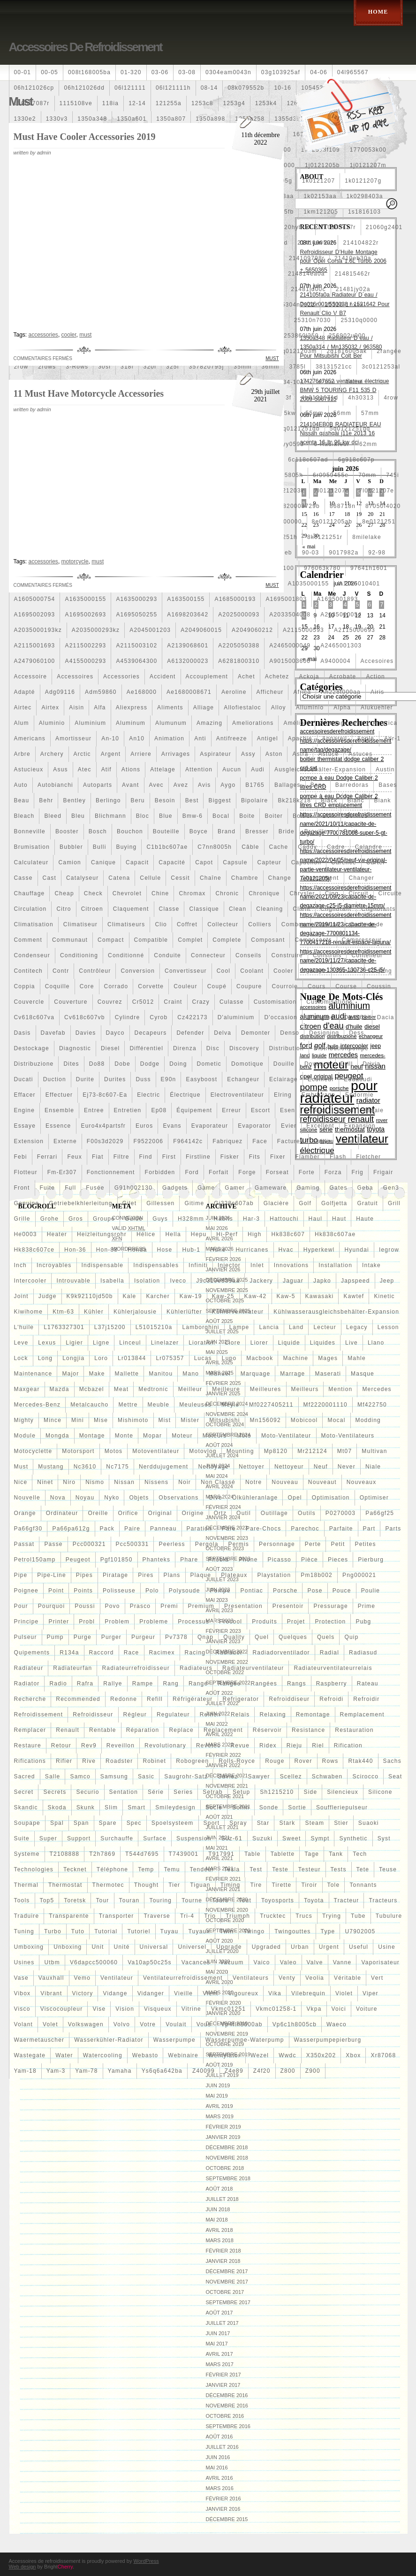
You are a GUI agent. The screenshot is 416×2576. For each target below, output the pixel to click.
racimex (162, 1652)
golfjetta (334, 1203)
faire (346, 1141)
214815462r (353, 273)
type (328, 1931)
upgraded (266, 1947)
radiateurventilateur (253, 1668)
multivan (374, 1451)
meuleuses (195, 1404)
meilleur (190, 1389)
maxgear (27, 1389)
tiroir (309, 1885)
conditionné (126, 955)
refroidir (366, 1699)
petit (338, 1544)
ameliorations (252, 723)
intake (371, 1265)
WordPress (146, 2561)
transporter (116, 1916)
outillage (274, 1513)
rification (348, 1745)
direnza (185, 1048)
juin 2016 (218, 2457)
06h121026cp (34, 88)
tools (22, 1900)
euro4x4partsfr (103, 1126)
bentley (74, 800)
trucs (303, 1916)
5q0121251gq (350, 428)
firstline (198, 1156)
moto (243, 1435)
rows (330, 1761)
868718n (342, 506)
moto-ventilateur (286, 1435)
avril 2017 (219, 2354)
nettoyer (252, 1466)
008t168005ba (89, 72)
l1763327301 (64, 1327)
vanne (342, 1962)
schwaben (327, 1776)
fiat (98, 1156)
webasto (145, 2055)
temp (146, 1869)
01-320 (131, 72)
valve (315, 1962)
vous (204, 2024)
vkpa (313, 2009)
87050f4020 (383, 506)
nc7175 (117, 1466)
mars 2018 (220, 2240)
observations (178, 1497)
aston (274, 754)
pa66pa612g (71, 1528)
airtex (50, 707)
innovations (291, 1265)
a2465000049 (289, 645)
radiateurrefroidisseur (135, 1668)
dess (356, 1033)
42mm (326, 382)
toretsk (75, 1900)
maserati (328, 1373)
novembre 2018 (227, 2158)
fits (254, 1156)
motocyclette (33, 1451)
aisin (76, 707)
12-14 (137, 103)
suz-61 (231, 1838)
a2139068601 (187, 645)
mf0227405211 (271, 1404)
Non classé (218, 1482)
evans (172, 1126)
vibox (22, 1993)
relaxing (272, 1714)
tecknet (75, 1869)
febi (20, 1156)
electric (148, 1095)
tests (339, 1869)
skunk (85, 1807)
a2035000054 (341, 614)
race (131, 1652)
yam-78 (86, 2071)
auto (21, 785)
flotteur (26, 1172)
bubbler (71, 847)
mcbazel (91, 1389)
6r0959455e (330, 475)
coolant (252, 971)
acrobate (342, 676)
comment (28, 940)
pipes (84, 1575)
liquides (322, 1342)
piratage (115, 1575)
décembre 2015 (227, 2519)
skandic (26, 1807)
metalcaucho (89, 1404)
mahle (357, 1358)
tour (102, 1900)
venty (287, 1978)
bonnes (357, 816)
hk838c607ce (34, 1249)
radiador (228, 1652)
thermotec (108, 1885)
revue (240, 1745)
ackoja (309, 676)
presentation (243, 1606)
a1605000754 (34, 599)
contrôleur (95, 971)
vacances (196, 1962)
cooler (283, 971)
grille (22, 1218)
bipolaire (254, 800)
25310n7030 (312, 320)
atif (106, 769)
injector (229, 1265)
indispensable (103, 1265)
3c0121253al (381, 366)
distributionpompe (341, 1048)
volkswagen (86, 2024)
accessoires (75, 676)
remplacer (30, 1730)
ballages (287, 785)
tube (358, 1916)
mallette (127, 1373)
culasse (231, 1002)
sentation (123, 1792)
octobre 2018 (225, 2168)
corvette (151, 986)
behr (46, 800)
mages (328, 1358)
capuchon (306, 862)
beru (138, 800)
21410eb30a (352, 258)
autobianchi (55, 785)
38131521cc (334, 366)
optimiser (374, 1497)
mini (77, 1420)
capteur (269, 862)
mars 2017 (220, 2364)
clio (160, 924)
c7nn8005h (214, 847)
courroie (285, 986)
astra (300, 754)
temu (172, 1869)
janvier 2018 (223, 2261)
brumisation (32, 847)
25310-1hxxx (344, 304)
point (56, 1590)
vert (377, 1978)
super (48, 1838)
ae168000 (142, 692)
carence (343, 862)
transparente (69, 1916)
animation (169, 738)
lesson (388, 1327)
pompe (220, 1590)
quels (325, 1637)
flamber (307, 1156)
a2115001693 (34, 645)
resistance (308, 1730)
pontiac (252, 1590)
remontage (313, 1714)
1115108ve (76, 103)
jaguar (293, 1280)
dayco (115, 1033)
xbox (353, 2055)
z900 (312, 2071)
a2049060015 (201, 630)
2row (21, 366)
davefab (53, 1033)
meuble (159, 1404)
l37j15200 (110, 1327)
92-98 (377, 552)
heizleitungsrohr (102, 1234)
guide (134, 1218)
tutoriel (138, 1931)
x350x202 (321, 2055)
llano (376, 1342)
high (254, 1234)
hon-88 (107, 1249)
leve (21, 1342)
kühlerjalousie (135, 1311)
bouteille (166, 831)
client (301, 909)
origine (193, 1513)
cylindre (127, 1017)
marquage (256, 1373)
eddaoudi (358, 1079)
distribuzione (34, 1064)
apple (365, 738)
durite (85, 1079)
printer (58, 1621)
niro (69, 1482)
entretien (128, 1110)
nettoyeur (289, 1466)
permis (239, 1544)
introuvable (73, 1280)
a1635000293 (136, 599)
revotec (208, 1745)
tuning (24, 1931)
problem (117, 1621)
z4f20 (262, 2071)
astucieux (29, 769)
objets (139, 1497)
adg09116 (60, 692)
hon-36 (75, 1249)
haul (315, 1218)
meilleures (265, 1389)
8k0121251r (324, 537)
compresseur (362, 940)
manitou (161, 1373)
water (64, 2055)
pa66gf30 (28, 1528)
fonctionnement (111, 1172)
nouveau (285, 1482)
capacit (137, 862)
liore (233, 1342)
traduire (26, 1916)
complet (190, 940)
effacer (25, 1095)
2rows (47, 366)
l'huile (24, 1327)
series (183, 1792)
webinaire (183, 2055)
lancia (269, 1327)
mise (101, 1420)
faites (372, 1141)
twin (227, 1931)
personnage (277, 1544)
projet (296, 1621)
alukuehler (377, 707)
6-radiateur (331, 444)
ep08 (158, 1110)
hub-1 (191, 1249)
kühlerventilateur (238, 1311)
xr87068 (383, 2055)
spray (238, 1823)
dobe (122, 1064)
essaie (373, 1110)
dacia (385, 1017)
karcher (157, 1296)
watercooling (102, 2055)
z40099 (203, 2071)
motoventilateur (155, 1451)
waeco (336, 2024)
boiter (274, 816)
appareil (335, 738)
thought (146, 1885)
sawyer (259, 1776)
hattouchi (284, 1218)
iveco (178, 1280)
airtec (23, 707)
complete (226, 940)
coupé (217, 986)
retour (61, 1745)
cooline (347, 971)
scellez (291, 1776)
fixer (278, 1156)
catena (119, 878)
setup (241, 1792)
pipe (21, 1575)
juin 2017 (218, 2333)
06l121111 (130, 88)
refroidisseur (93, 1714)
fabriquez (227, 1141)
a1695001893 (337, 599)
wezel (259, 2055)
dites (71, 1064)
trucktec (273, 1916)
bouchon (130, 831)
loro (101, 1358)
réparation (142, 1730)
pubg (363, 1621)
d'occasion (280, 1017)
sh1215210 (277, 1792)
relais (240, 1714)
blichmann (110, 816)
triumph (238, 1916)
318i (127, 366)
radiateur (29, 1668)
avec (156, 785)
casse (23, 878)
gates (339, 1187)
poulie (370, 1590)
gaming (307, 1187)
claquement (131, 909)
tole (333, 1885)
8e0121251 (378, 521)
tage (311, 1854)
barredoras (352, 785)
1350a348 (92, 118)
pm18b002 (317, 1575)
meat (121, 1389)
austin (385, 769)
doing (178, 1064)
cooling (380, 971)
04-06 (318, 72)
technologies (33, 1869)
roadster (119, 1761)
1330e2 (25, 118)
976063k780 (322, 568)
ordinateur (62, 1513)
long (45, 1358)
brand (226, 831)
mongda (57, 1435)
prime (366, 1606)
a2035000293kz (96, 630)
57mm (370, 413)
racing (195, 1652)
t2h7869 (102, 1854)
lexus (47, 1342)
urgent (329, 1947)
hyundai (356, 1249)
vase (21, 1978)
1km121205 (320, 211)
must (21, 1466)
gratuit (367, 1203)
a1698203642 (187, 614)
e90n (168, 1079)
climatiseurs (126, 924)
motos (114, 1451)
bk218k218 (294, 800)
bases (387, 785)
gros (75, 1218)
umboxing (29, 1947)
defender (190, 1033)
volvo (121, 2024)
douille (284, 1064)
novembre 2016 (227, 2405)
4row (391, 397)
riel (318, 1745)
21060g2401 (384, 227)
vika (274, 1993)
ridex (268, 1745)
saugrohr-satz (186, 1776)
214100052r (315, 242)
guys (160, 1218)
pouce (342, 1590)
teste (280, 1869)
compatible (151, 940)
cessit (180, 878)
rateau (367, 1683)
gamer (235, 1187)
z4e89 (234, 2071)
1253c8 (202, 103)
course (346, 986)
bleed (52, 816)
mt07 (344, 1451)
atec (84, 769)
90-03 (310, 552)
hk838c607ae (335, 1234)
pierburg (371, 1559)
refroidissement (38, 1714)
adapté (24, 692)
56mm (342, 413)
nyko (111, 1497)
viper (370, 1993)
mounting (240, 1451)
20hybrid (297, 227)
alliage (203, 707)
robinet (154, 1761)
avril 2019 (219, 2106)
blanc (356, 800)
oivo (215, 1497)
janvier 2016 (223, 2509)
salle (53, 1776)
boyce (198, 831)
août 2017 (219, 2312)
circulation (30, 909)
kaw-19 (191, 1296)
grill (394, 1203)
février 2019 (223, 2127)
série (156, 1792)
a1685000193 (235, 599)
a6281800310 (238, 661)
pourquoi (51, 1606)
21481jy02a (353, 289)
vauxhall (51, 1978)
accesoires (377, 661)
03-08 (187, 72)
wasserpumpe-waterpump (244, 2040)
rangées (264, 1683)
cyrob (158, 1017)
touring (160, 1900)
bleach (24, 816)
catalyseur (82, 878)
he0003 (25, 1234)
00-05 (49, 72)
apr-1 (392, 738)
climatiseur (80, 924)
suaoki (368, 1823)
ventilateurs (251, 1978)
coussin (379, 986)
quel (262, 1637)
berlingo (108, 800)
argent (111, 754)
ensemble (59, 1110)
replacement (223, 1730)
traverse (157, 1916)
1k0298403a (365, 196)
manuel (220, 1373)
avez (181, 785)
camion (69, 862)
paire (132, 1528)
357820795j (206, 366)
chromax (192, 893)
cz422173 (192, 1017)
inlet (257, 1265)
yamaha (120, 2071)
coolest (314, 971)
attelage (162, 769)
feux (74, 1156)
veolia (314, 1978)
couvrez (110, 1002)
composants (313, 940)
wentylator (224, 2055)
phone (248, 1559)
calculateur (31, 862)
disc (212, 1048)
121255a (169, 103)
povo (112, 1606)
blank (382, 800)
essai (345, 1110)
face (259, 1141)
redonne (123, 1699)
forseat (277, 1172)
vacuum (231, 1962)
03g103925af (280, 72)
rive (89, 1761)
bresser (257, 831)
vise (99, 2009)
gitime (194, 1203)
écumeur (321, 1079)
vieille (183, 1993)
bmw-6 (192, 816)
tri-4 (187, 1916)
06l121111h (173, 88)
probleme (153, 1621)
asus (60, 769)
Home (378, 11)
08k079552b (245, 88)
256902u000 (347, 335)
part (369, 1528)
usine (386, 1947)
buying (126, 847)
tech (360, 1854)
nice (21, 1482)
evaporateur (209, 1126)
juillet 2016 (222, 2447)
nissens (156, 1482)
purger (111, 1637)
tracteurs (383, 1900)
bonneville (29, 831)
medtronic (153, 1389)
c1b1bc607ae (167, 847)
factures (290, 1141)
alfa (100, 707)
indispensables (156, 1265)
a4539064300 (136, 661)
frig (357, 1172)
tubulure (389, 1916)
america (385, 723)
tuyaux (199, 1931)
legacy (357, 1327)
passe (53, 1544)
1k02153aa (319, 196)
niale (373, 1466)
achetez (277, 676)
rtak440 (360, 1761)
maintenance (33, 1373)
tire (256, 1885)
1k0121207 (318, 180)
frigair (383, 1172)
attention (198, 769)
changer (361, 878)
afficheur (270, 692)
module (25, 1435)
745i (392, 475)
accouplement (207, 676)
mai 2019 (217, 2096)
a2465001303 (341, 645)
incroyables (54, 1265)
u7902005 (360, 1931)
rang (171, 1683)
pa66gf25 (379, 1513)
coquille (57, 986)
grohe (49, 1218)
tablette (283, 1854)
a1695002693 (85, 614)
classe (169, 909)
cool (223, 971)
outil (243, 1513)
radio (58, 1683)
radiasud (363, 1652)
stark (287, 1823)
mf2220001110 (325, 1404)
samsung (114, 1776)
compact (111, 940)
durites (115, 1079)
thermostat (65, 1885)
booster (67, 831)
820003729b (301, 506)
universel (192, 1947)
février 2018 (223, 2250)
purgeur (143, 1637)
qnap (205, 1637)
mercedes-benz (37, 1404)
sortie (297, 1807)
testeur (309, 1869)
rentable (102, 1730)
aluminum (130, 723)
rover (303, 1761)
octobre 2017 (225, 2292)
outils (307, 1513)
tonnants (363, 1885)
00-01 (22, 72)
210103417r (338, 227)
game (206, 1187)
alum (21, 723)
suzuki (262, 1838)
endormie (359, 1095)
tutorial (105, 1931)
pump (55, 1637)
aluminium (90, 723)
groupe (104, 1218)
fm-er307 (62, 1172)
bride (287, 831)
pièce (309, 1559)
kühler (94, 1311)
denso (289, 1033)
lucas (203, 1358)
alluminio (310, 707)
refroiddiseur (289, 1699)
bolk (328, 816)
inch (20, 1265)
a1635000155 (85, 599)
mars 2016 (220, 2488)
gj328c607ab (234, 1203)
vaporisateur (380, 1962)
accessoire (30, 676)
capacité (172, 862)
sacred (24, 1776)
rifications (30, 1761)
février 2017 (223, 2374)
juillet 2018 (222, 2199)
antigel (267, 738)
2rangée (389, 351)
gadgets (175, 1187)
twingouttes (292, 1931)
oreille (98, 1513)
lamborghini (200, 1327)
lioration (202, 1342)
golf (305, 1203)
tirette (281, 1885)
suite (22, 1838)
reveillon (120, 1745)
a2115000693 (354, 630)
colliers (260, 924)
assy (248, 754)
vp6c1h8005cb (294, 2024)
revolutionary (165, 1745)
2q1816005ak (346, 351)
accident (163, 676)
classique (204, 909)
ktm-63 (63, 1311)
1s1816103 (364, 211)
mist (165, 1420)
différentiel (146, 1048)
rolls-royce (237, 1761)
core (87, 986)
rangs (296, 1683)
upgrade (229, 1947)
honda (137, 1249)
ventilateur (116, 1978)
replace (181, 1730)
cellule (150, 878)
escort (260, 1110)
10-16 (282, 88)
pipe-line (51, 1575)
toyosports (277, 1900)
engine (24, 1110)
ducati (23, 1079)
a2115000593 (303, 630)
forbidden (160, 1172)
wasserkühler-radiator (108, 2040)
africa (302, 692)
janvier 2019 (223, 2137)
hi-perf (227, 1234)
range (198, 1683)
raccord (101, 1652)
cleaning (269, 909)
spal (57, 1823)
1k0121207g (363, 180)
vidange (115, 1993)
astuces (360, 754)
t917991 (221, 1854)
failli (320, 1141)
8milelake (366, 537)
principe (26, 1621)
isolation (147, 1280)
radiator (27, 1683)
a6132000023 (187, 661)
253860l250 (301, 335)
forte (307, 1172)
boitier (302, 816)
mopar (152, 1435)
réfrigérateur (193, 1699)
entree (94, 1110)
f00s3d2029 (105, 1141)
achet (246, 676)
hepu (199, 1234)
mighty (24, 1420)
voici (339, 2009)
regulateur (173, 1714)
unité (122, 1947)
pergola (207, 1544)
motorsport (78, 1451)
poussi (85, 1606)
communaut (70, 940)
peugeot (78, 1559)
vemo (82, 1978)
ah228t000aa (341, 692)
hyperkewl (319, 1249)
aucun (231, 769)
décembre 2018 (227, 2147)
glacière (276, 1203)
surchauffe (116, 1838)
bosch (98, 831)
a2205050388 (238, 645)
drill (346, 1064)
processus (193, 1621)
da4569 (355, 1017)
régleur (135, 1714)
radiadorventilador (281, 1652)
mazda (59, 1389)
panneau (163, 1528)
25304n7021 (296, 304)
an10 (136, 738)
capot (204, 862)
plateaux (234, 1575)
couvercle (29, 1002)
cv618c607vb (84, 1017)
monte (124, 1435)
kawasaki (319, 1296)
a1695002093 (34, 614)
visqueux (158, 2009)
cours (316, 986)
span (81, 1823)
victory (82, 1993)
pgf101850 (116, 1559)
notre (253, 1482)
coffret (187, 924)
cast (49, 878)
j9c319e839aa (218, 1280)
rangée (229, 1683)
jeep (387, 1280)
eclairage (283, 1079)
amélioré (296, 723)
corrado (116, 986)
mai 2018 (217, 2219)
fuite (47, 1187)
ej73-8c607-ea (105, 1095)
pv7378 (176, 1637)
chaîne (210, 878)
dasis (22, 1033)
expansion (360, 1126)
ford (191, 1172)
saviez (228, 1776)
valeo (288, 1962)
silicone (380, 1792)
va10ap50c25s (150, 1962)
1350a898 (210, 118)
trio (210, 1916)
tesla (232, 1869)
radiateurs (196, 1668)
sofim (241, 1807)
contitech (28, 971)
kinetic (384, 1296)
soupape (27, 1823)
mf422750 (372, 1404)
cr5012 (143, 1002)
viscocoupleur (61, 2009)
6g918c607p (356, 459)
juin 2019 (218, 2085)
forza (333, 1172)
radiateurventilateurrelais (333, 1668)
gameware (271, 1187)
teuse (388, 1869)
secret (24, 1792)
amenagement (341, 723)
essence (58, 1126)
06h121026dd (84, 88)
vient (210, 1993)
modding (368, 1420)
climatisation (33, 924)
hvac (286, 1249)
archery (52, 754)
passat (24, 1544)
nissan (124, 1482)
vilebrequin (308, 1993)
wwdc (287, 2055)
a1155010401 (359, 583)
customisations (329, 1002)
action (375, 676)
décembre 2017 (227, 2271)
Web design (22, 2566)
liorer (259, 1342)
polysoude (184, 1590)
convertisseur (186, 971)
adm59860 (101, 692)
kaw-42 (255, 1296)
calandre (368, 847)
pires (145, 1575)
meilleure (226, 1389)
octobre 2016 (225, 2416)
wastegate (30, 2055)
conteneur (367, 955)
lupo (229, 1358)
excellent (320, 1126)
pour (21, 1606)
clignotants (378, 909)
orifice (128, 1513)
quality (234, 1637)
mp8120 (276, 1451)
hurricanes (251, 1249)
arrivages (175, 754)
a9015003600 (289, 661)
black (329, 800)
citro (63, 909)
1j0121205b (322, 165)
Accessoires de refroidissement (85, 47)
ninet (45, 1482)
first (169, 1156)
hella (173, 1234)
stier (341, 1823)
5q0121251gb (299, 428)
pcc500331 (132, 1544)
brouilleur (319, 831)
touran (129, 1900)
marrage (292, 1373)
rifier (64, 1761)
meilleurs (305, 1389)
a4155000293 (85, 661)
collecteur (222, 924)
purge (82, 1637)
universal (154, 1947)
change (279, 878)
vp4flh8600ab (241, 2024)
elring (283, 1095)
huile (218, 1249)
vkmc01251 (228, 2009)
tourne (192, 1900)
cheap (64, 893)
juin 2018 (218, 2209)
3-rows (77, 366)
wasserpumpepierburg (328, 2040)
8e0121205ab (332, 521)
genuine (26, 1203)
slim (111, 1807)
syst (384, 1838)
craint (173, 1002)
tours (220, 1900)
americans (29, 738)
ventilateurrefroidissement (183, 1978)
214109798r (307, 258)
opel (294, 1497)
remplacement (362, 1714)
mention (340, 1389)
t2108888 (65, 1854)
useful (358, 1947)
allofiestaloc (242, 707)
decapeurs (151, 1033)
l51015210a (154, 1327)
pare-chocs (263, 1528)
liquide (289, 1342)
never (346, 1466)
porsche (285, 1590)
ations (131, 769)
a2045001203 (150, 630)
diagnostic (75, 1048)
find (145, 1156)
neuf (321, 1466)
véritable (347, 1978)
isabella (112, 1280)
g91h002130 (133, 1187)
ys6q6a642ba (162, 2071)
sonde (269, 1807)
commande (367, 924)
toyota (314, 1900)
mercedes (376, 1389)
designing (324, 1033)
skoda (57, 1807)
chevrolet (127, 893)
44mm (354, 382)
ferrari (47, 1156)
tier (174, 1885)
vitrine (191, 2009)
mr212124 (312, 1451)
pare (229, 1528)
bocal (220, 816)
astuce (328, 754)
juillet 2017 (222, 2323)
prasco (140, 1606)
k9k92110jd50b (90, 1296)
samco (80, 1776)
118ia (110, 103)
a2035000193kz (38, 630)
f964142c (188, 1141)
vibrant (51, 1993)
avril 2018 (219, 2230)
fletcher (368, 1156)
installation (335, 1265)
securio (87, 1792)
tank (336, 1854)
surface (154, 1838)
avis (204, 785)
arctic (82, 754)
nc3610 (85, 1466)
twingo (254, 1931)
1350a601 (131, 118)
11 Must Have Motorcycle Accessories (89, 393)
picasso (279, 1559)
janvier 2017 (223, 2385)
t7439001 (184, 1854)
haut (339, 1218)
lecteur (324, 1327)
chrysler (302, 893)
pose (314, 1590)
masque (362, 1373)
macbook (259, 1358)
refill (155, 1699)
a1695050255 (136, 614)
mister (190, 1420)
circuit (358, 893)
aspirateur (215, 754)
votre (148, 2024)
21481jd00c (308, 289)
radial (329, 1652)
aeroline (234, 692)
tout (245, 1900)
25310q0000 (359, 320)
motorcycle (75, 561)
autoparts (97, 785)
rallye (112, 1683)
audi (258, 769)
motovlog (202, 1451)
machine (295, 1358)
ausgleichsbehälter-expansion (320, 769)
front (22, 1187)
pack (107, 1528)
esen (287, 1110)
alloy (278, 707)
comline (328, 924)
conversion (138, 971)
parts (393, 1528)
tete (362, 1869)
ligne (101, 1342)
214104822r (360, 242)
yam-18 (25, 2071)
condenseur (32, 955)
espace (316, 1110)
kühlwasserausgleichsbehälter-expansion (336, 1311)
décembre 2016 (227, 2395)
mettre (127, 1404)
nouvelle (27, 1497)
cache (278, 847)
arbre (22, 754)
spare (108, 1823)
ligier (74, 1342)
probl (87, 1621)
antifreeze (231, 738)
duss (143, 1079)
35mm (242, 366)
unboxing (67, 1947)
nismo (94, 1482)
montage (92, 1435)
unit (97, 1947)
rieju (294, 1745)
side (310, 1792)
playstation (274, 1575)
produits (264, 1621)
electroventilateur (237, 1095)
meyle (230, 1404)
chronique (264, 893)
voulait (176, 2024)
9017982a (343, 552)
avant (130, 785)
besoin (165, 800)
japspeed (355, 1280)
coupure (249, 986)
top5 (47, 1900)
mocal (336, 1420)
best (192, 800)
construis (327, 955)
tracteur (346, 1900)
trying (331, 1916)
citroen (92, 909)
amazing (209, 723)
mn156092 (265, 1420)
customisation (275, 1002)
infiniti (198, 1265)
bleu (78, 816)
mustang (50, 1466)
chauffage (29, 893)
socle (213, 1807)
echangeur (243, 1079)
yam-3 (55, 2071)
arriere (140, 754)
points (83, 1590)
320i (150, 366)
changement (320, 878)
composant (268, 940)
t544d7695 (142, 1854)
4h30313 (361, 397)
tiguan (200, 1885)
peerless (172, 1544)
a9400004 (335, 661)
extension (29, 1141)
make (97, 1373)
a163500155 (185, 599)
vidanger (150, 1993)
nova (58, 1497)
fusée (95, 1187)
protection (330, 1621)
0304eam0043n (228, 72)
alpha (342, 707)
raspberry (331, 1683)
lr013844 (132, 1358)
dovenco (317, 1064)
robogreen (192, 1761)
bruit (350, 831)
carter (376, 862)
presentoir (288, 1606)
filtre (121, 1156)
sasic (146, 1776)
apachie (300, 738)
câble (250, 847)
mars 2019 (220, 2116)
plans (172, 1575)
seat (395, 1776)
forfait (218, 1172)
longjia (73, 1358)
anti (200, 738)
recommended (78, 1699)
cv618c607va (34, 1017)
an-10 (110, 738)
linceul (130, 1342)
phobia (218, 1559)
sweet (291, 1838)
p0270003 (340, 1513)
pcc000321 (89, 1544)
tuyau (169, 1931)
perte (313, 1544)
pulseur (25, 1637)
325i (172, 366)
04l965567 (353, 72)
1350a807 (171, 118)
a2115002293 (85, 645)
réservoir (267, 1730)
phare (189, 1559)
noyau (85, 1497)
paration (199, 1528)
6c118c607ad (308, 459)
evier (288, 1126)
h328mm (191, 1218)
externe (65, 1141)
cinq (332, 893)
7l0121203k (287, 490)
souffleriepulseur (342, 1807)
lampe (239, 1327)
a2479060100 (34, 661)
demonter (255, 1033)
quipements (32, 1652)
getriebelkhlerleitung (80, 1203)
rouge (274, 1761)
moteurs (215, 1435)
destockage (31, 1048)
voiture (367, 2009)
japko (322, 1280)
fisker (229, 1156)
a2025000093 (238, 614)
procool (230, 1621)
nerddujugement (164, 1466)
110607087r (32, 103)
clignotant (335, 909)
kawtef (353, 1296)
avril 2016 (219, 2478)
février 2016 (223, 2498)
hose (165, 1249)
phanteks (157, 1559)
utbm (52, 1962)
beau (22, 800)
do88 (97, 1064)
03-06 (160, 72)
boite (247, 816)
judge (47, 1296)
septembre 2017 (228, 2302)
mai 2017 (217, 2343)
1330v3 (57, 118)
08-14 (209, 88)
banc (317, 785)
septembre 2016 (228, 2426)
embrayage (318, 1095)
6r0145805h (285, 475)
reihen (210, 1714)
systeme (27, 1854)
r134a (69, 1652)
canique (103, 862)
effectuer (59, 1095)
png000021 (359, 1575)
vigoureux (243, 1993)
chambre (244, 878)
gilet (129, 1203)
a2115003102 (136, 645)
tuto (77, 1931)
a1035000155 (308, 583)
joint (21, 1296)
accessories (121, 676)
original (160, 1513)
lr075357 (170, 1358)
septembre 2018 (228, 2178)
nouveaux (362, 1482)
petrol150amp (35, 1559)
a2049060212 (252, 630)
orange (25, 1513)
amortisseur (73, 738)
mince (52, 1420)
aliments (170, 707)
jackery (261, 1280)
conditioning (79, 955)
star (263, 1823)
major (70, 1373)
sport (212, 1823)
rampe (142, 1683)
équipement (194, 1110)
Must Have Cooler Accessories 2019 (85, 136)
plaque (201, 1575)
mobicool (304, 1420)
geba (365, 1187)
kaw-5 (286, 1296)
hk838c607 (288, 1234)
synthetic (353, 1838)
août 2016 (219, 2436)
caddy (307, 847)
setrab (213, 1792)
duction (54, 1079)
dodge (149, 1064)
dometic (209, 1064)
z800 (287, 2071)
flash (338, 1156)
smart (136, 1807)
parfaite (341, 1528)
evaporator (254, 1126)
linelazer (165, 1342)
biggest (219, 800)
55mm (315, 413)
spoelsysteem (172, 1823)
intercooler (30, 1280)
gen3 (391, 1187)
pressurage (330, 1606)
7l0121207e (376, 490)
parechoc (305, 1528)
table (252, 1854)
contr (61, 971)
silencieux (342, 1792)
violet (344, 1993)
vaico (262, 1962)
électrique (185, 1095)
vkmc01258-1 (276, 2009)
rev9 (89, 1745)
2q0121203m (297, 351)
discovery (244, 1048)
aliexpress (131, 707)
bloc (142, 816)
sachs (392, 1761)
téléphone (113, 1869)
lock (21, 1358)
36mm (270, 366)
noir (184, 1482)
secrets (54, 1792)
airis (377, 692)
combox (293, 924)
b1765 (255, 785)
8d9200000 (285, 521)
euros (144, 1126)
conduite (167, 955)
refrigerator (241, 1699)
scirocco (365, 1776)
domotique (247, 1064)
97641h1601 (368, 568)
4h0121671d (319, 397)
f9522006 (149, 1141)
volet (50, 2024)
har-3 (251, 1218)
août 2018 (219, 2189)
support (79, 1838)
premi (169, 1606)
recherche (30, 1699)
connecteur (208, 955)
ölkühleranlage (255, 1497)
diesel (110, 1048)
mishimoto (133, 1420)
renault (67, 1730)
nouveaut (322, 1482)
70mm (367, 475)
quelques (293, 1637)
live (351, 1342)
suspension (194, 1838)
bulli (99, 847)
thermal (26, 1885)
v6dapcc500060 (94, 1962)
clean (237, 909)
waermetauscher (39, 2040)
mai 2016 (217, 2467)
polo (152, 1590)
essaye (25, 1126)
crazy (201, 1002)
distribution (286, 1048)
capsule (235, 862)
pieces (338, 1559)
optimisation (331, 1497)
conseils (248, 955)
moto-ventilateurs (348, 1435)
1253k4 (266, 103)
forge (247, 1172)
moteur (182, 1435)
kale (129, 1296)
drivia (371, 1064)
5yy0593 (291, 444)
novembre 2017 (227, 2281)
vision (124, 2009)
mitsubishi (224, 1420)
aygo (227, 785)
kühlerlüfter (184, 1311)
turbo (52, 1931)
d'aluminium (236, 1017)
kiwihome (28, 1311)
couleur (185, 986)
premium (201, 1606)
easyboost (201, 1079)
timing (230, 1885)
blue (166, 816)
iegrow (389, 1249)
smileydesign (175, 1807)
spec (134, 1823)
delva (222, 1033)
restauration (354, 1730)
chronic (227, 893)
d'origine (320, 1017)
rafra (85, 1683)
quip (351, 1637)
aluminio (52, 723)
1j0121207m (368, 165)
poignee (26, 1590)
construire (287, 955)
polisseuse (119, 1590)
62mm (368, 444)
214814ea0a (306, 273)
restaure (27, 1745)
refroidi (331, 1699)
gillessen (160, 1203)
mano (190, 1373)
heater (57, 1234)
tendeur (202, 1869)
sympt (319, 1838)
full (70, 1187)
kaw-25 (223, 1296)
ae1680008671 (189, 692)
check (93, 893)
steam (314, 1823)
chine (160, 893)
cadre (336, 847)
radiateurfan (72, 1668)
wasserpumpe (174, 2040)
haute (365, 1218)
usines (24, 1962)
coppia (24, 986)
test (256, 1869)
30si (104, 366)
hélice (146, 1234)
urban (300, 1947)
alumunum (171, 723)
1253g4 (234, 103)
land (296, 1327)
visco (22, 2009)
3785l (297, 366)
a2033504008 (289, 614)
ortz (220, 1513)
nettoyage (213, 1466)
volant (23, 2024)
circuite (390, 893)
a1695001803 (286, 599)
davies (86, 1033)
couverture (70, 1002)
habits (223, 1218)
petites (365, 1544)
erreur (231, 1110)
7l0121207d (331, 490)
